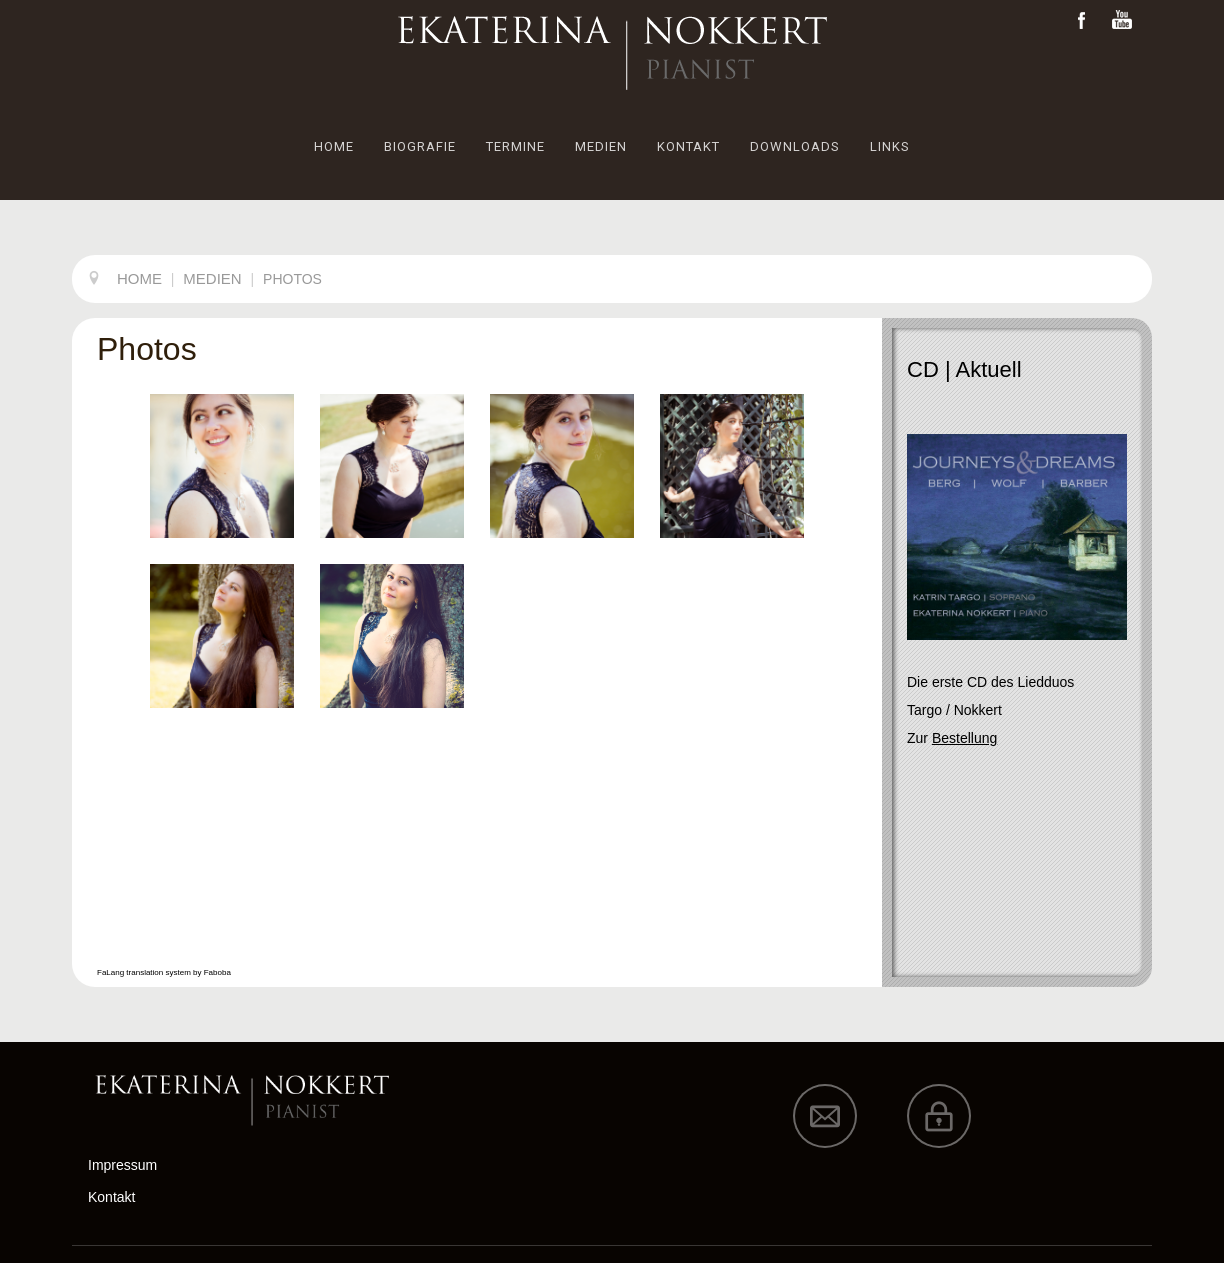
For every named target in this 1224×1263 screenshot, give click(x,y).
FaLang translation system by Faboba (164, 972)
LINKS (890, 146)
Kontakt (111, 1197)
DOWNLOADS (795, 146)
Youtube (1122, 20)
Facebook (1082, 20)
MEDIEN (601, 146)
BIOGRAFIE (420, 146)
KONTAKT (688, 146)
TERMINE (515, 146)
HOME (334, 146)
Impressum (122, 1165)
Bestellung (964, 738)
